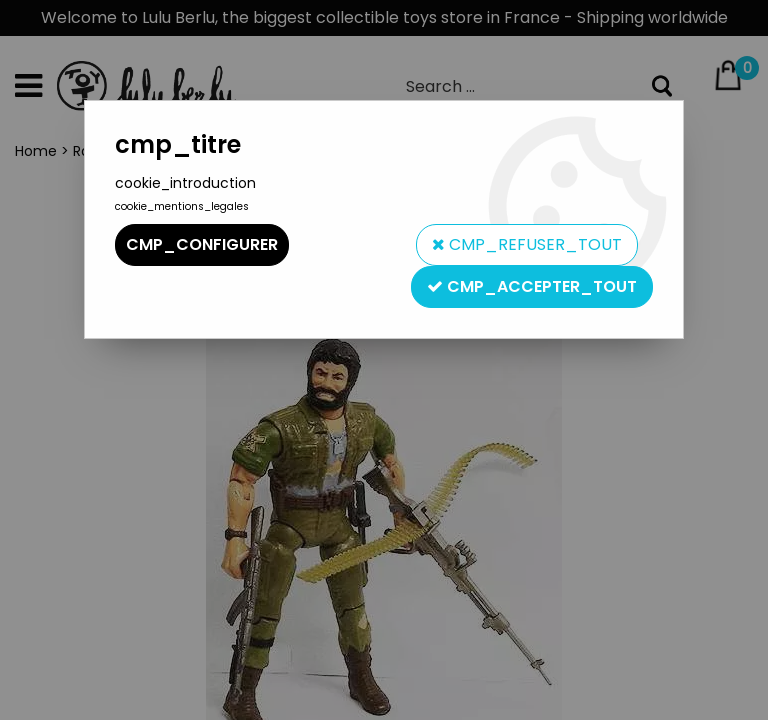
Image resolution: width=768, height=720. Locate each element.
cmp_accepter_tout (532, 286)
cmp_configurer (202, 244)
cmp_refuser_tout (527, 244)
